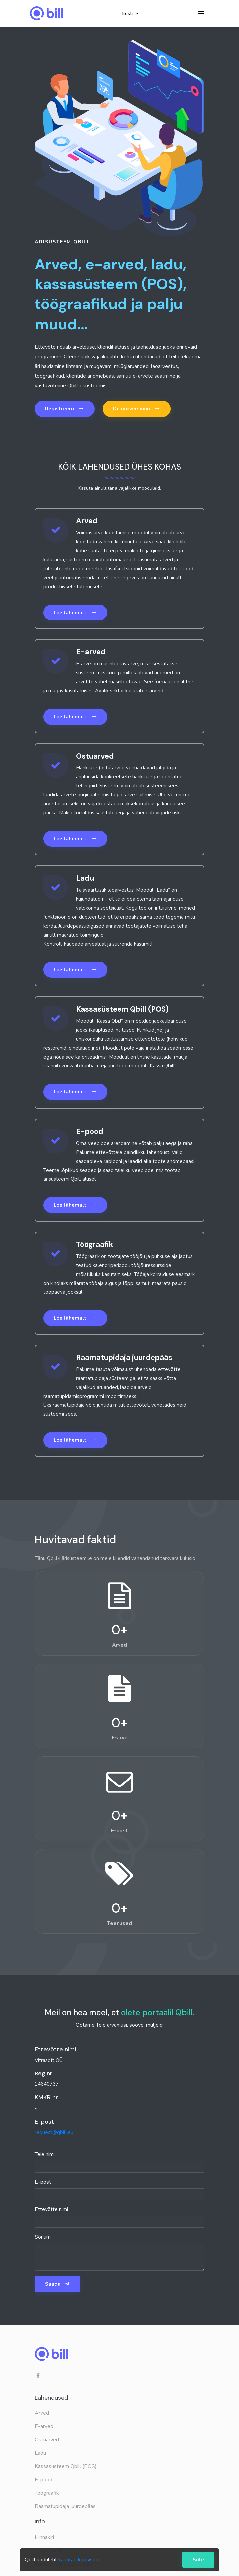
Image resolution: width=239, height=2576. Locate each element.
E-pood (43, 2479)
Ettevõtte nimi (51, 2209)
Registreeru (64, 408)
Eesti (130, 13)
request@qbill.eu (54, 2132)
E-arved (44, 2426)
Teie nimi (45, 2154)
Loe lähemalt (75, 612)
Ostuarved (47, 2439)
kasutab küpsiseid (79, 2559)
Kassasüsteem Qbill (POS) (66, 2466)
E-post (43, 2181)
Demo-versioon (136, 408)
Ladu (40, 2453)
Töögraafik (47, 2493)
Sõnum (43, 2237)
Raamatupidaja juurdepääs (65, 2506)
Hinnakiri (44, 2537)
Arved (42, 2413)
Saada (57, 2284)
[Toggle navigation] (201, 13)
